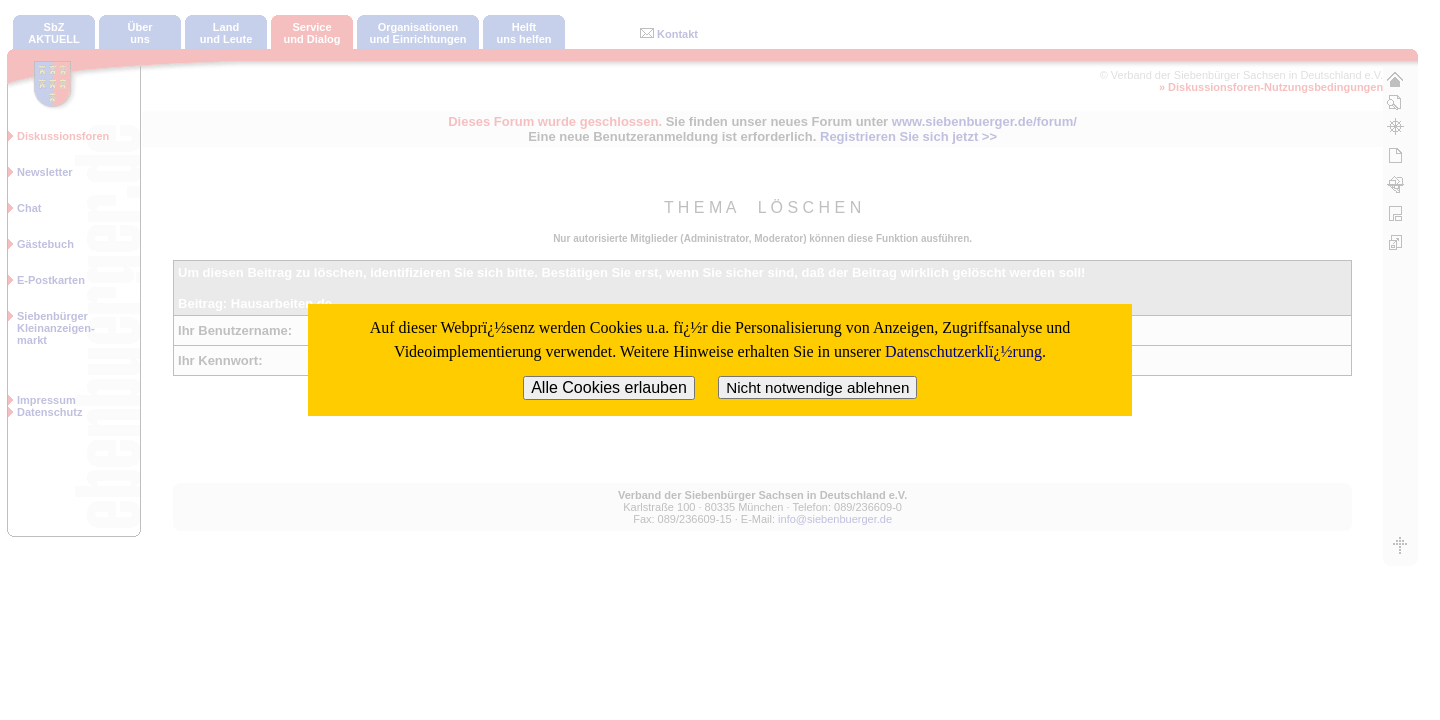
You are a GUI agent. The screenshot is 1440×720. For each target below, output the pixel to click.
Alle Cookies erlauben (609, 387)
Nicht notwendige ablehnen (817, 387)
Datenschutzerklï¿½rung (963, 351)
